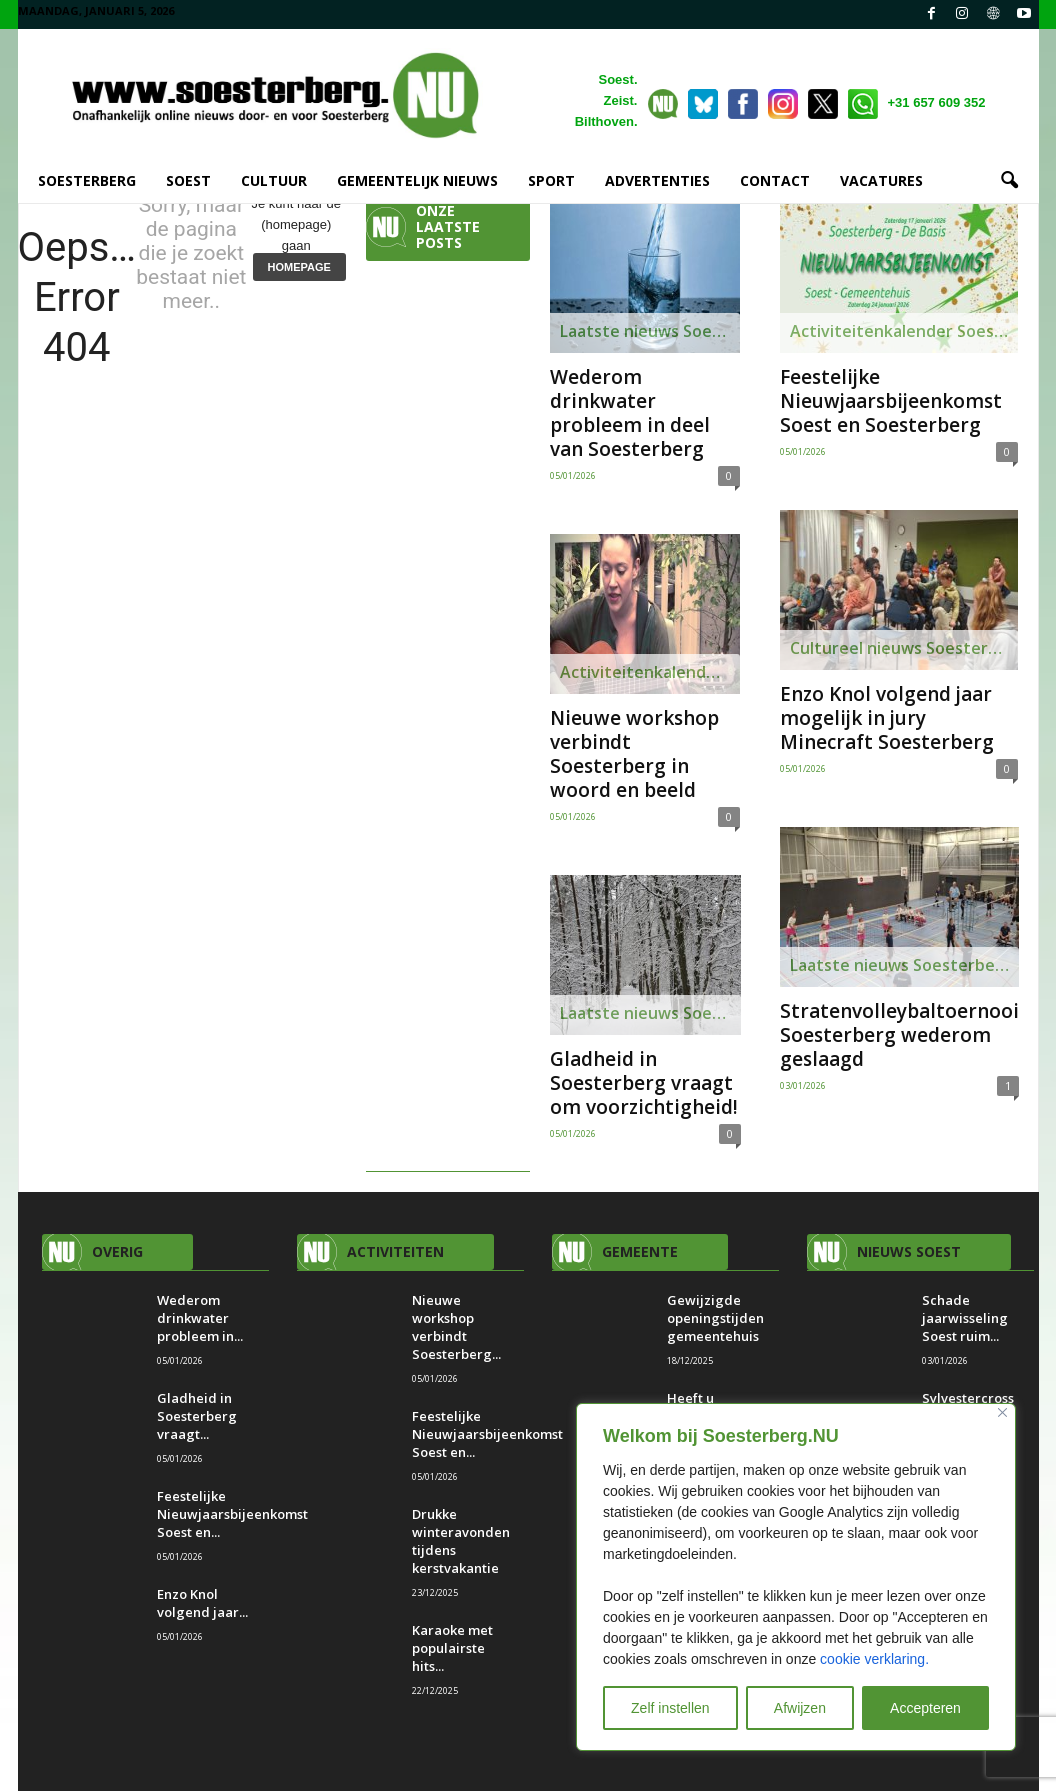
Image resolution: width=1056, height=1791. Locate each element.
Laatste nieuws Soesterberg (650, 331)
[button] (1009, 181)
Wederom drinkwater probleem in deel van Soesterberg (630, 413)
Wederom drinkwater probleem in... (200, 1318)
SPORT (551, 180)
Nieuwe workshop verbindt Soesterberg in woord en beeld (634, 754)
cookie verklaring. (874, 1659)
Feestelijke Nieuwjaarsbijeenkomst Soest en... (232, 1514)
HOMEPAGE (299, 267)
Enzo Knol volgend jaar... (202, 1603)
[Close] (1002, 1412)
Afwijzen (800, 1708)
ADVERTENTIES (657, 180)
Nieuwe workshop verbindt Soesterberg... (456, 1327)
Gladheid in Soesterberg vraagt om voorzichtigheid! (644, 1083)
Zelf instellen (670, 1708)
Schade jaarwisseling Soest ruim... (965, 1318)
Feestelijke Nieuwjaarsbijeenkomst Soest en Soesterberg (891, 401)
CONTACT (775, 180)
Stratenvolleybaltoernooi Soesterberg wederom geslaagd (899, 1035)
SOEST (188, 180)
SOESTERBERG (87, 180)
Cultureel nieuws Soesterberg (904, 648)
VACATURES (881, 180)
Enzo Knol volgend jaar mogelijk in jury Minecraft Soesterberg (887, 718)
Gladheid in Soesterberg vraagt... (197, 1416)
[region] (796, 1577)
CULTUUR (274, 180)
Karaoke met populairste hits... (452, 1648)
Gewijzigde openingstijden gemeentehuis (715, 1318)
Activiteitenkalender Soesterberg (650, 672)
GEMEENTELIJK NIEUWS (417, 180)
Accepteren (925, 1708)
